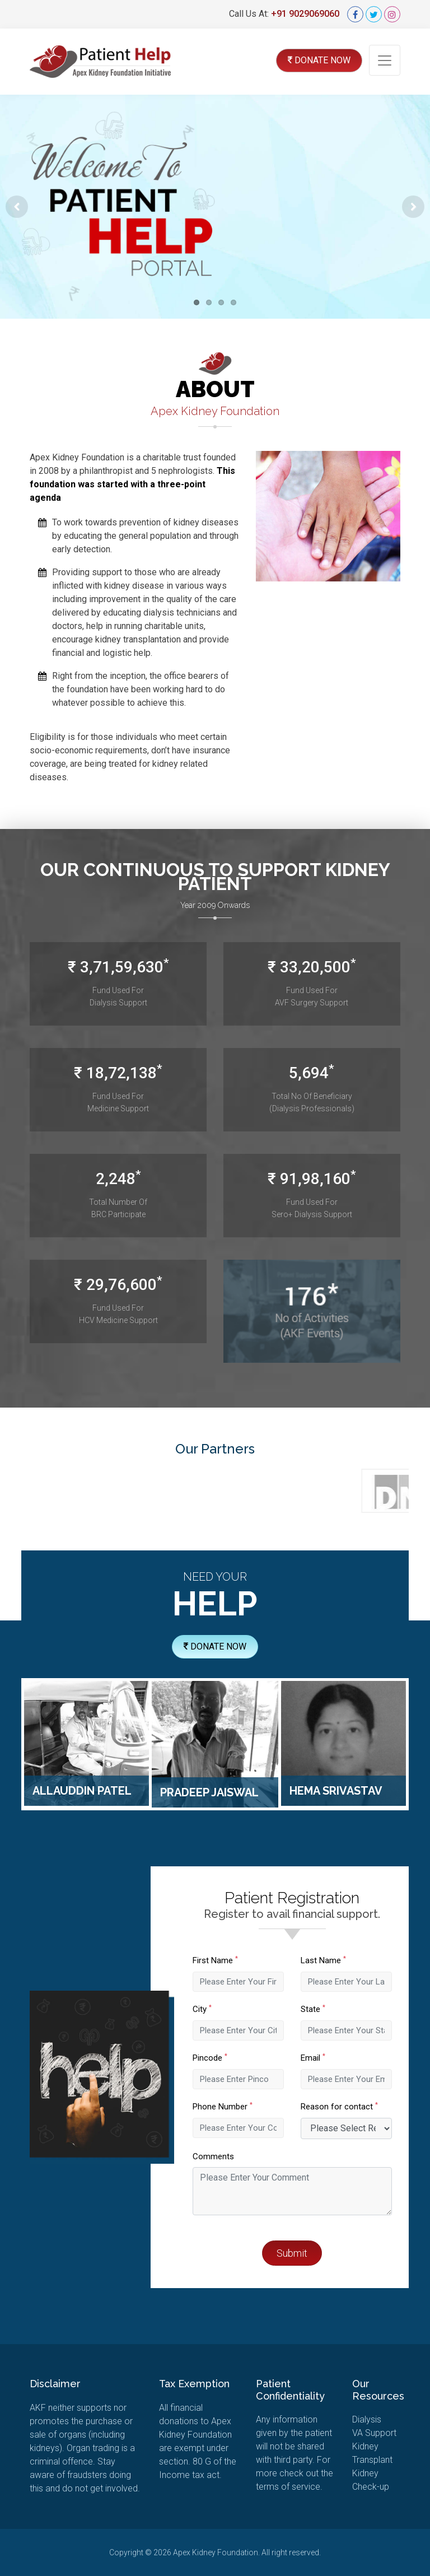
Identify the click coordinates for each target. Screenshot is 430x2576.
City (230, 2009)
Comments (241, 2156)
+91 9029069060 (305, 13)
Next (413, 206)
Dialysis (366, 2419)
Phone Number (251, 2106)
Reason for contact (366, 2106)
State (340, 2009)
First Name (243, 1960)
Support (374, 2433)
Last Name (350, 1960)
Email (340, 2057)
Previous (17, 206)
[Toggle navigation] (384, 60)
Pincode (238, 2057)
